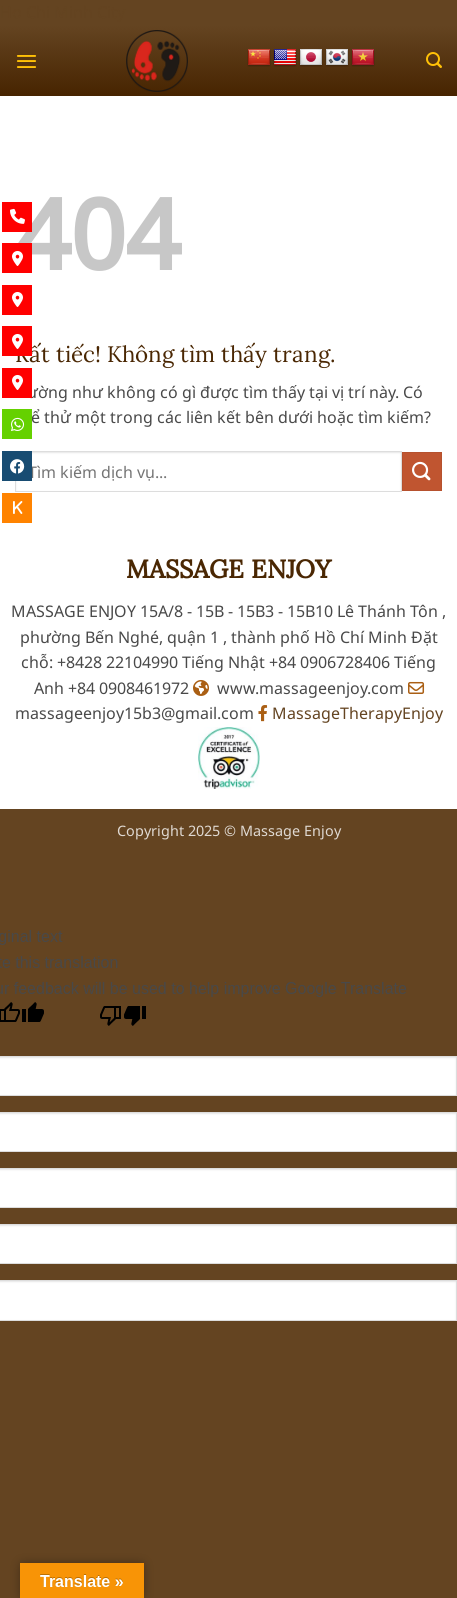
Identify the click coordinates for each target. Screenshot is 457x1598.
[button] (26, 61)
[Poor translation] (123, 1020)
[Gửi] (422, 471)
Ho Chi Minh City (62, 12)
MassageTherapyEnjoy (350, 713)
